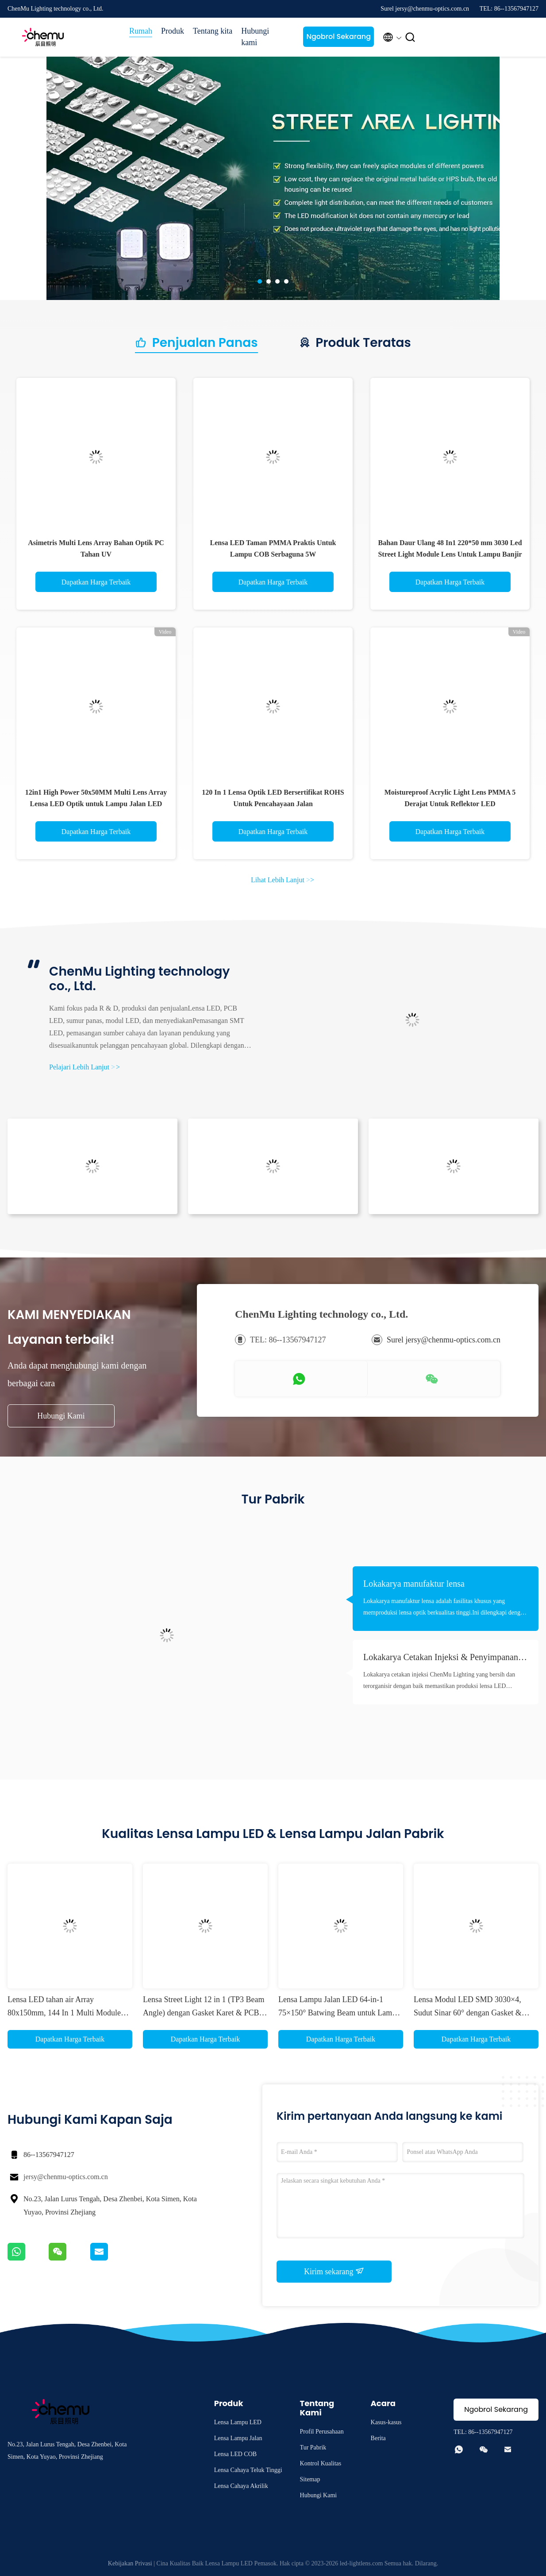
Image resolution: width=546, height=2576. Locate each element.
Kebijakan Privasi (130, 2563)
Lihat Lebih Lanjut (282, 880)
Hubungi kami (255, 37)
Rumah (140, 31)
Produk (172, 31)
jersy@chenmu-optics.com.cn (65, 2176)
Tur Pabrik (313, 2447)
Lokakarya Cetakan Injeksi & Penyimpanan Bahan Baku (440, 1658)
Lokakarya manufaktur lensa (414, 1583)
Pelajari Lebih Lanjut (84, 1067)
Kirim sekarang (334, 2271)
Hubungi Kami (61, 1415)
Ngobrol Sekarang (338, 36)
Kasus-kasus (386, 2422)
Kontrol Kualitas (321, 2463)
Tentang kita (212, 31)
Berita (378, 2438)
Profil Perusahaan (322, 2431)
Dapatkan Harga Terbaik (96, 582)
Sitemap (310, 2479)
